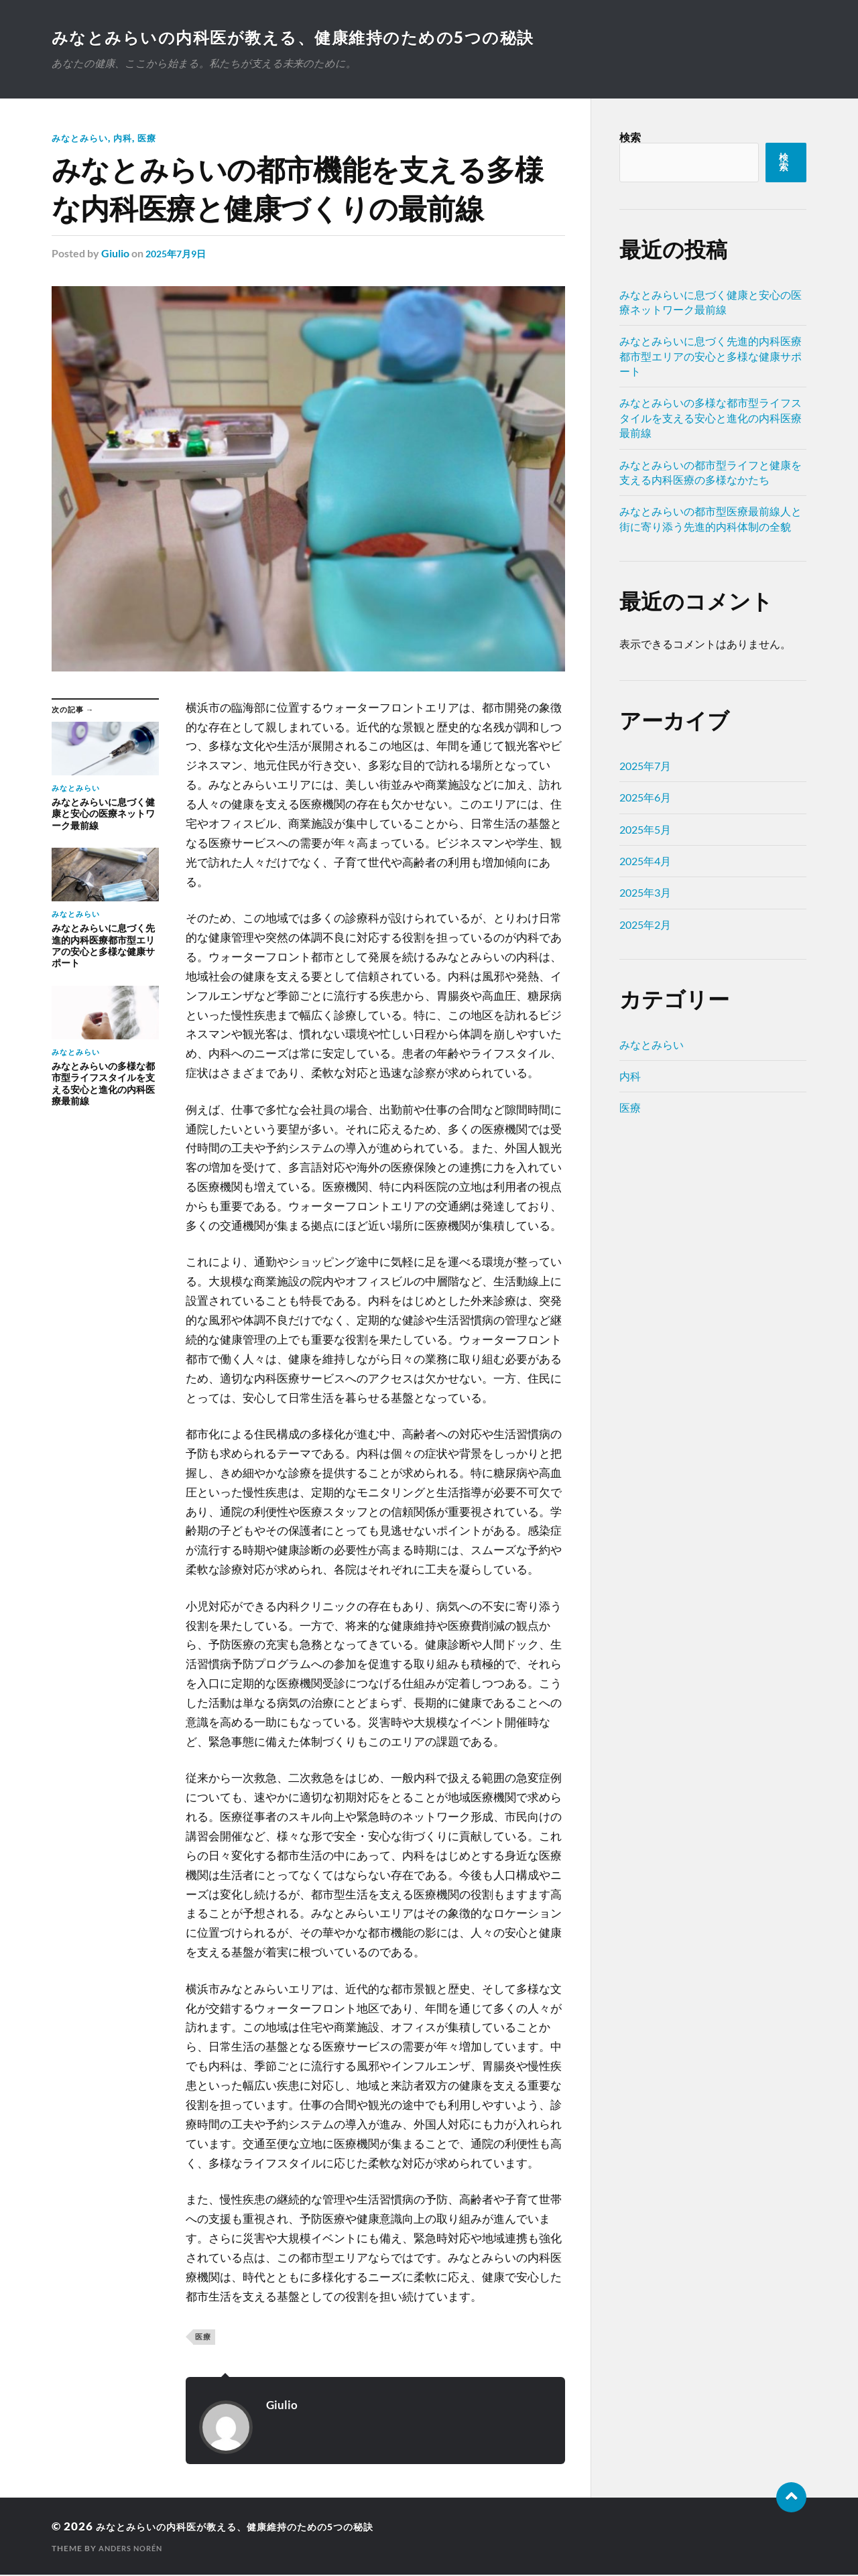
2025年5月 (645, 830)
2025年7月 (645, 767)
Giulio (115, 254)
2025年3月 (645, 893)
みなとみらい (82, 139)
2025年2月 (645, 925)
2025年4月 (645, 862)
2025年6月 (645, 798)
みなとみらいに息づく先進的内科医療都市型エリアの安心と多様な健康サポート (710, 357)
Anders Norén (134, 2550)
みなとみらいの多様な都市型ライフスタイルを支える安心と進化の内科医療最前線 (710, 418)
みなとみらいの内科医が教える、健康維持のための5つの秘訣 (316, 37)
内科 (127, 139)
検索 (630, 138)
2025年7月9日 (179, 254)
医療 (153, 139)
